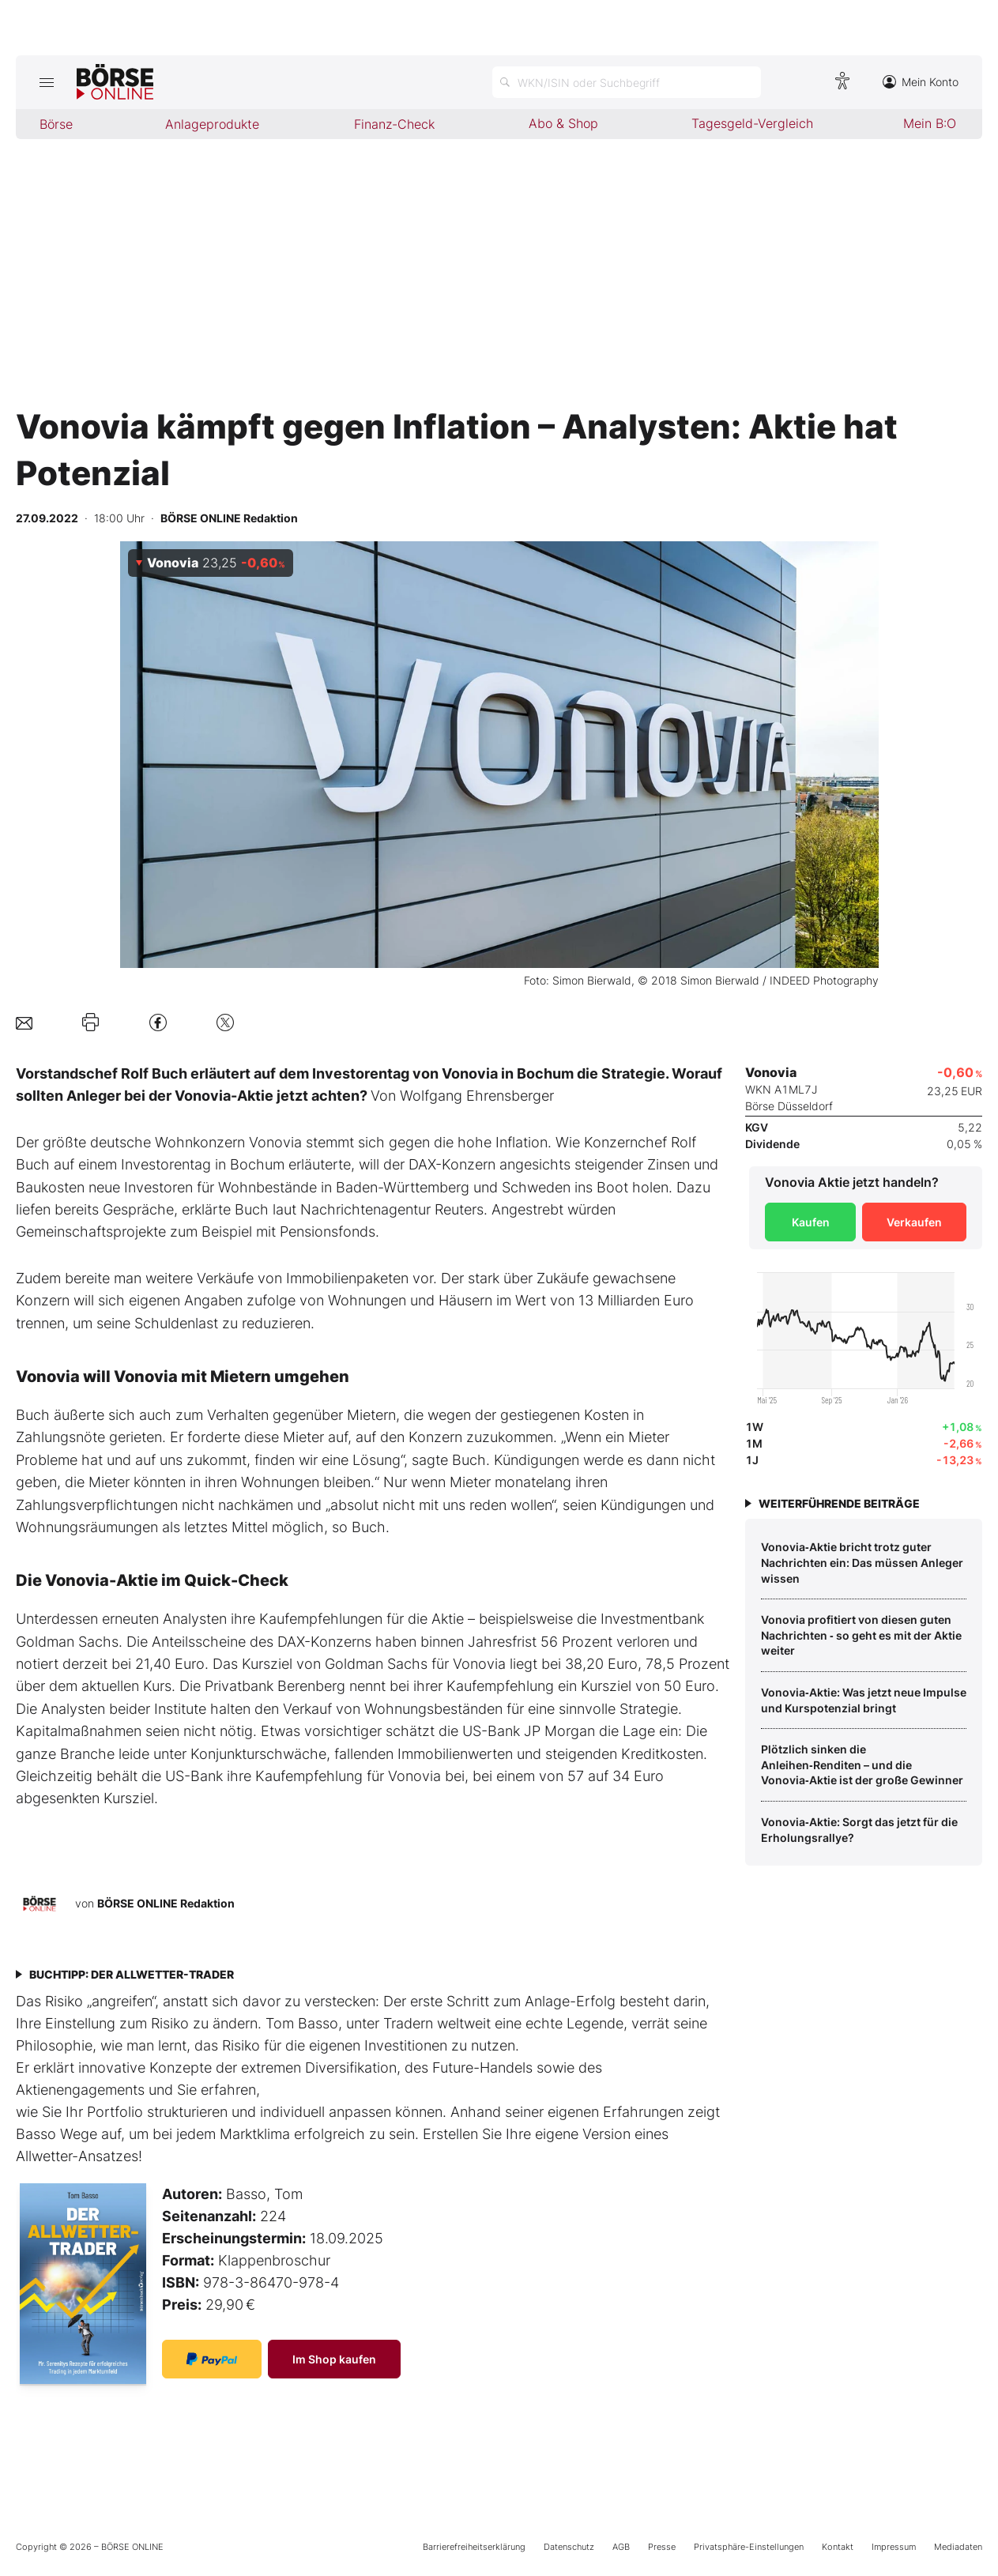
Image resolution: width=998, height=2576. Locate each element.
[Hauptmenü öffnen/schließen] (46, 82)
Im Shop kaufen (334, 2359)
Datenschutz (569, 2546)
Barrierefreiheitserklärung (474, 2546)
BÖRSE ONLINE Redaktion (166, 1903)
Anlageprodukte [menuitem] (212, 124)
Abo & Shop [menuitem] (563, 123)
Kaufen (811, 1222)
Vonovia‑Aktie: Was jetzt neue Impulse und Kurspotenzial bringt (863, 1700)
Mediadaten (958, 2546)
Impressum (894, 2546)
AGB (621, 2546)
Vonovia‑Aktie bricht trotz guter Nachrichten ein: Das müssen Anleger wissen (862, 1562)
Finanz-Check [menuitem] (394, 124)
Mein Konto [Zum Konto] (920, 82)
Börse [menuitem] (56, 124)
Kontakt (837, 2546)
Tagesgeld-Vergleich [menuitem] (752, 123)
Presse (662, 2546)
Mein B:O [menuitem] (929, 123)
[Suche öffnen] (626, 82)
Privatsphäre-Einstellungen (749, 2546)
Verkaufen (914, 1222)
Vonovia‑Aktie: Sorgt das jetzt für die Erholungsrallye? (859, 1829)
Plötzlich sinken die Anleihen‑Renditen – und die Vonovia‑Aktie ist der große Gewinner (862, 1764)
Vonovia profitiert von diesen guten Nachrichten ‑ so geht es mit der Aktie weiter (861, 1635)
